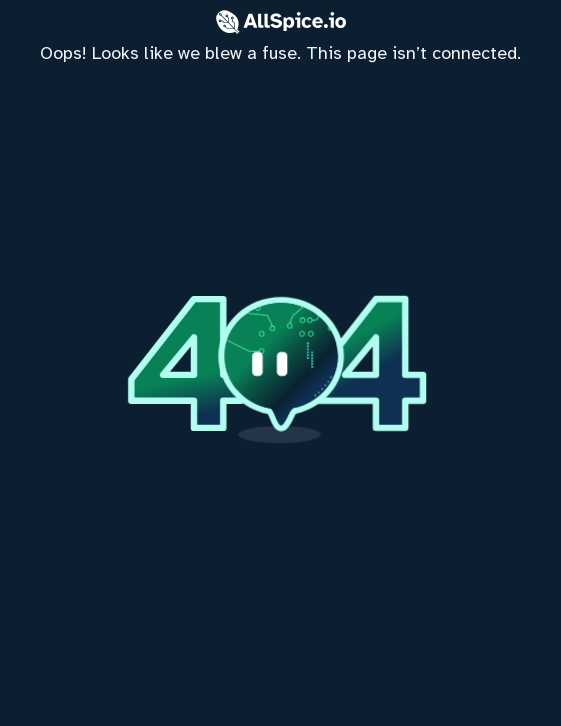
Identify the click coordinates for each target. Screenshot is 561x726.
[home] (280, 363)
